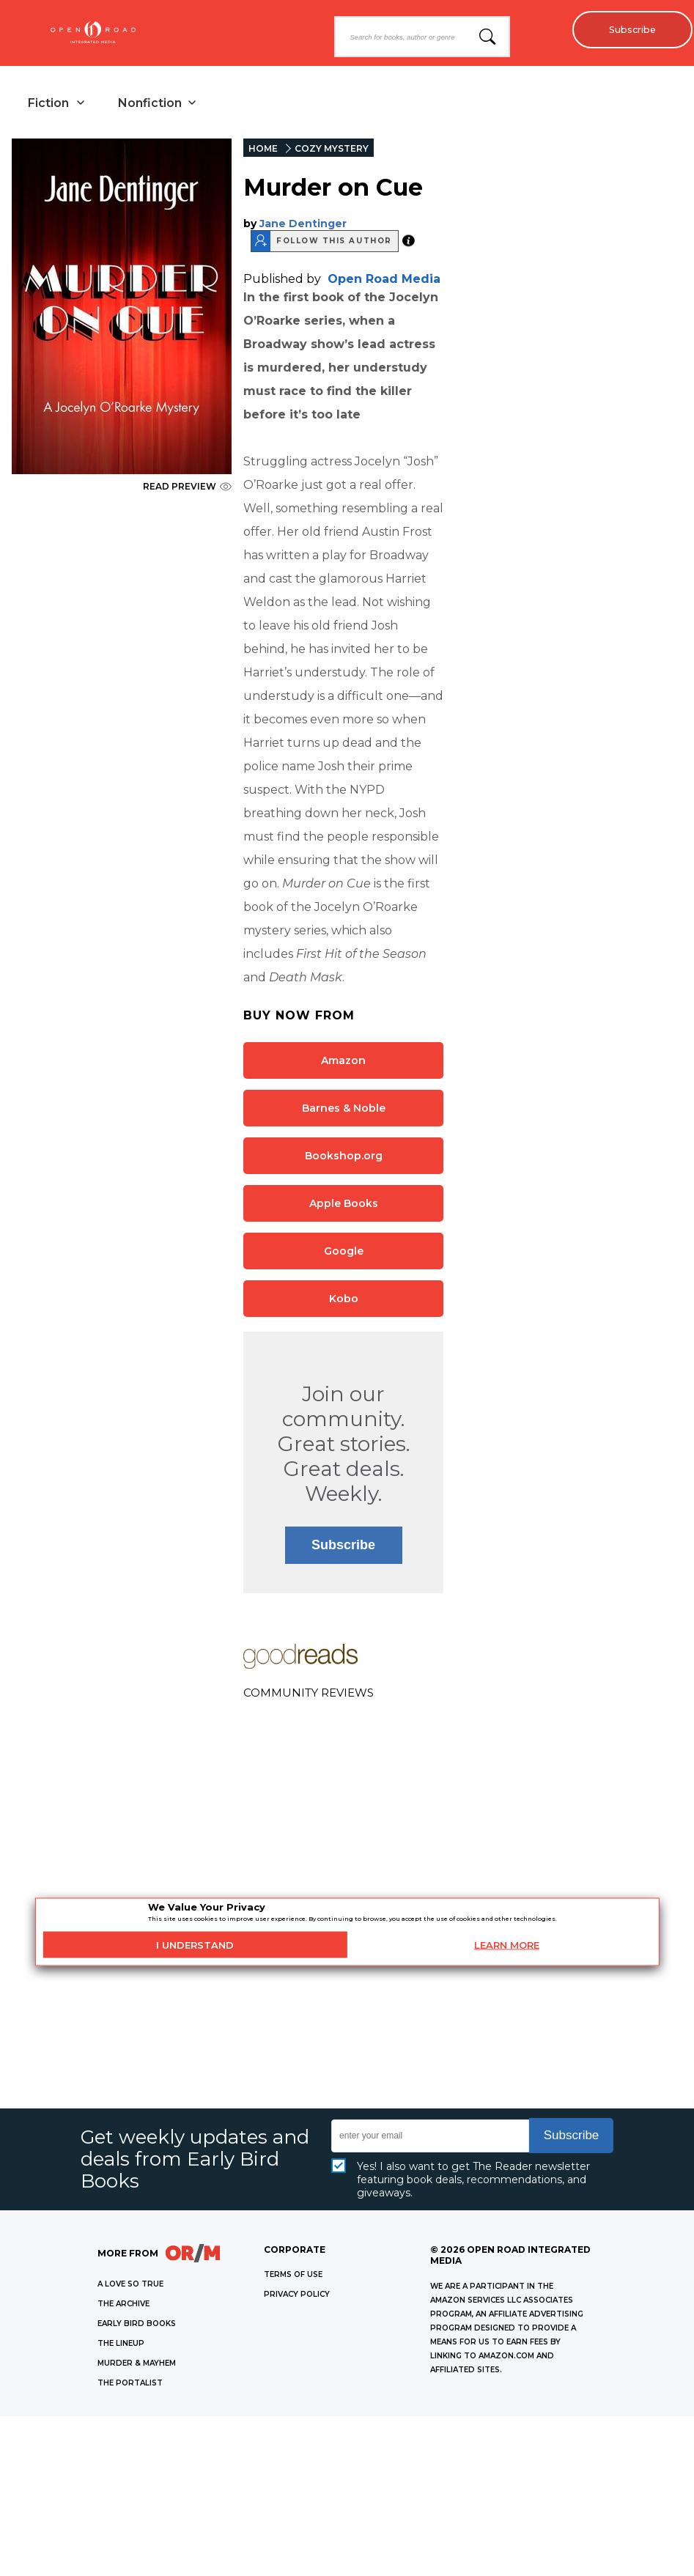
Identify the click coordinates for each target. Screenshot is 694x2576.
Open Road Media (384, 280)
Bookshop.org (344, 1157)
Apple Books (343, 1204)
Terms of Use (293, 2276)
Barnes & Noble (343, 1109)
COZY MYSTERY (332, 149)
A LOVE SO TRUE (130, 2285)
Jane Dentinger (303, 225)
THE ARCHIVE (123, 2305)
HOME (263, 149)
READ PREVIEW (187, 487)
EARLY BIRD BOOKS (136, 2325)
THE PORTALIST (130, 2384)
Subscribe (628, 29)
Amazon (343, 1062)
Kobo (343, 1300)
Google (343, 1252)
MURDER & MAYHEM (136, 2364)
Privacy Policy (297, 2295)
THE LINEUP (120, 2345)
